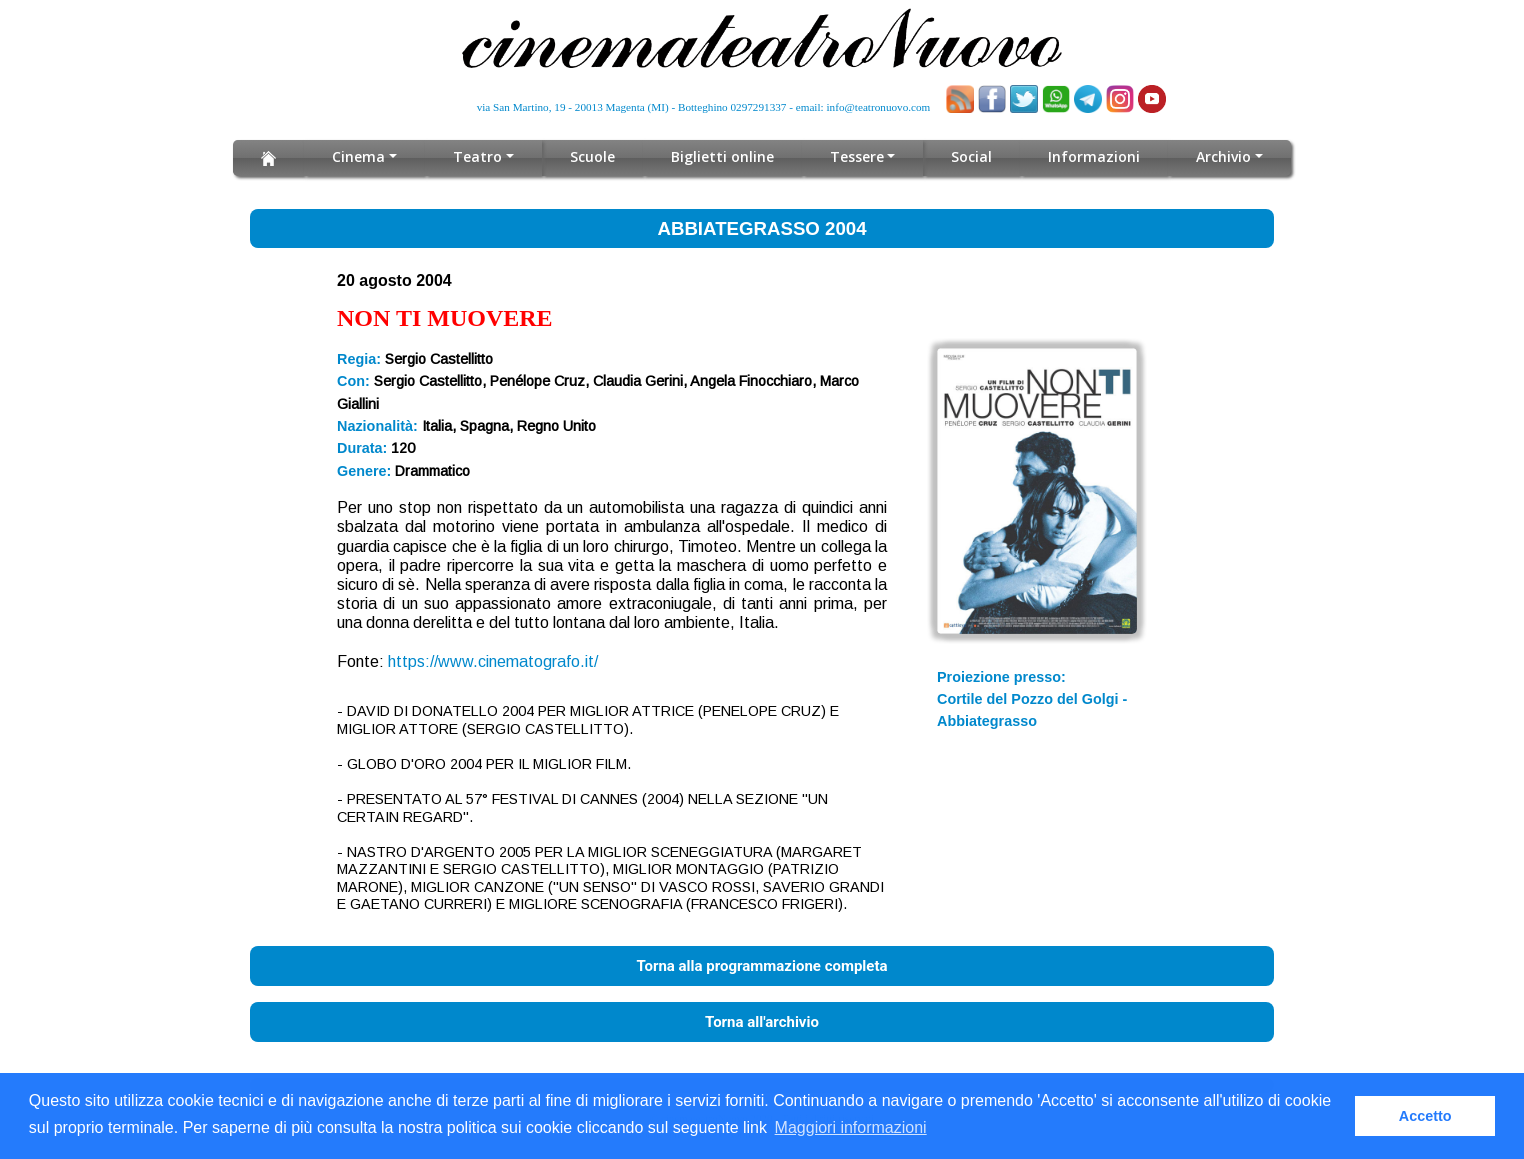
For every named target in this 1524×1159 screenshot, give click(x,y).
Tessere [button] (857, 156)
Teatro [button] (477, 156)
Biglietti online (722, 156)
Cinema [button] (358, 156)
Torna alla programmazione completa (761, 966)
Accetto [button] (1425, 1116)
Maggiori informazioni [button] (851, 1127)
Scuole (592, 156)
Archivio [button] (1223, 156)
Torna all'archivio (762, 1022)
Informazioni (1094, 156)
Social (971, 156)
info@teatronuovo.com (879, 107)
